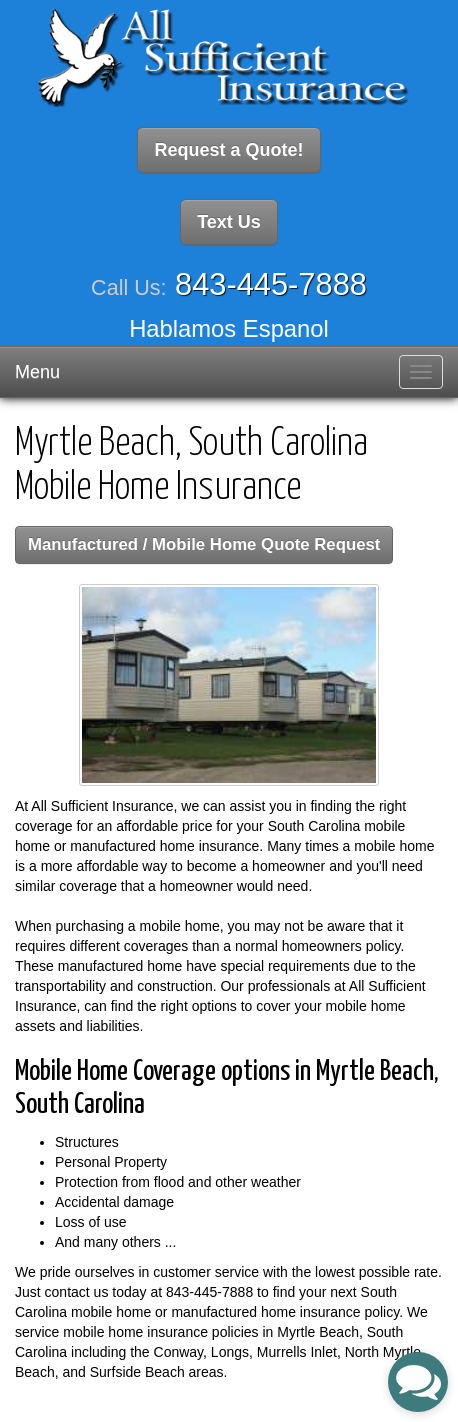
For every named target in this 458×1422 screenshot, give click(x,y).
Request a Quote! (228, 150)
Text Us (229, 222)
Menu (37, 372)
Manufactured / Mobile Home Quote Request (204, 544)
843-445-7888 (271, 284)
